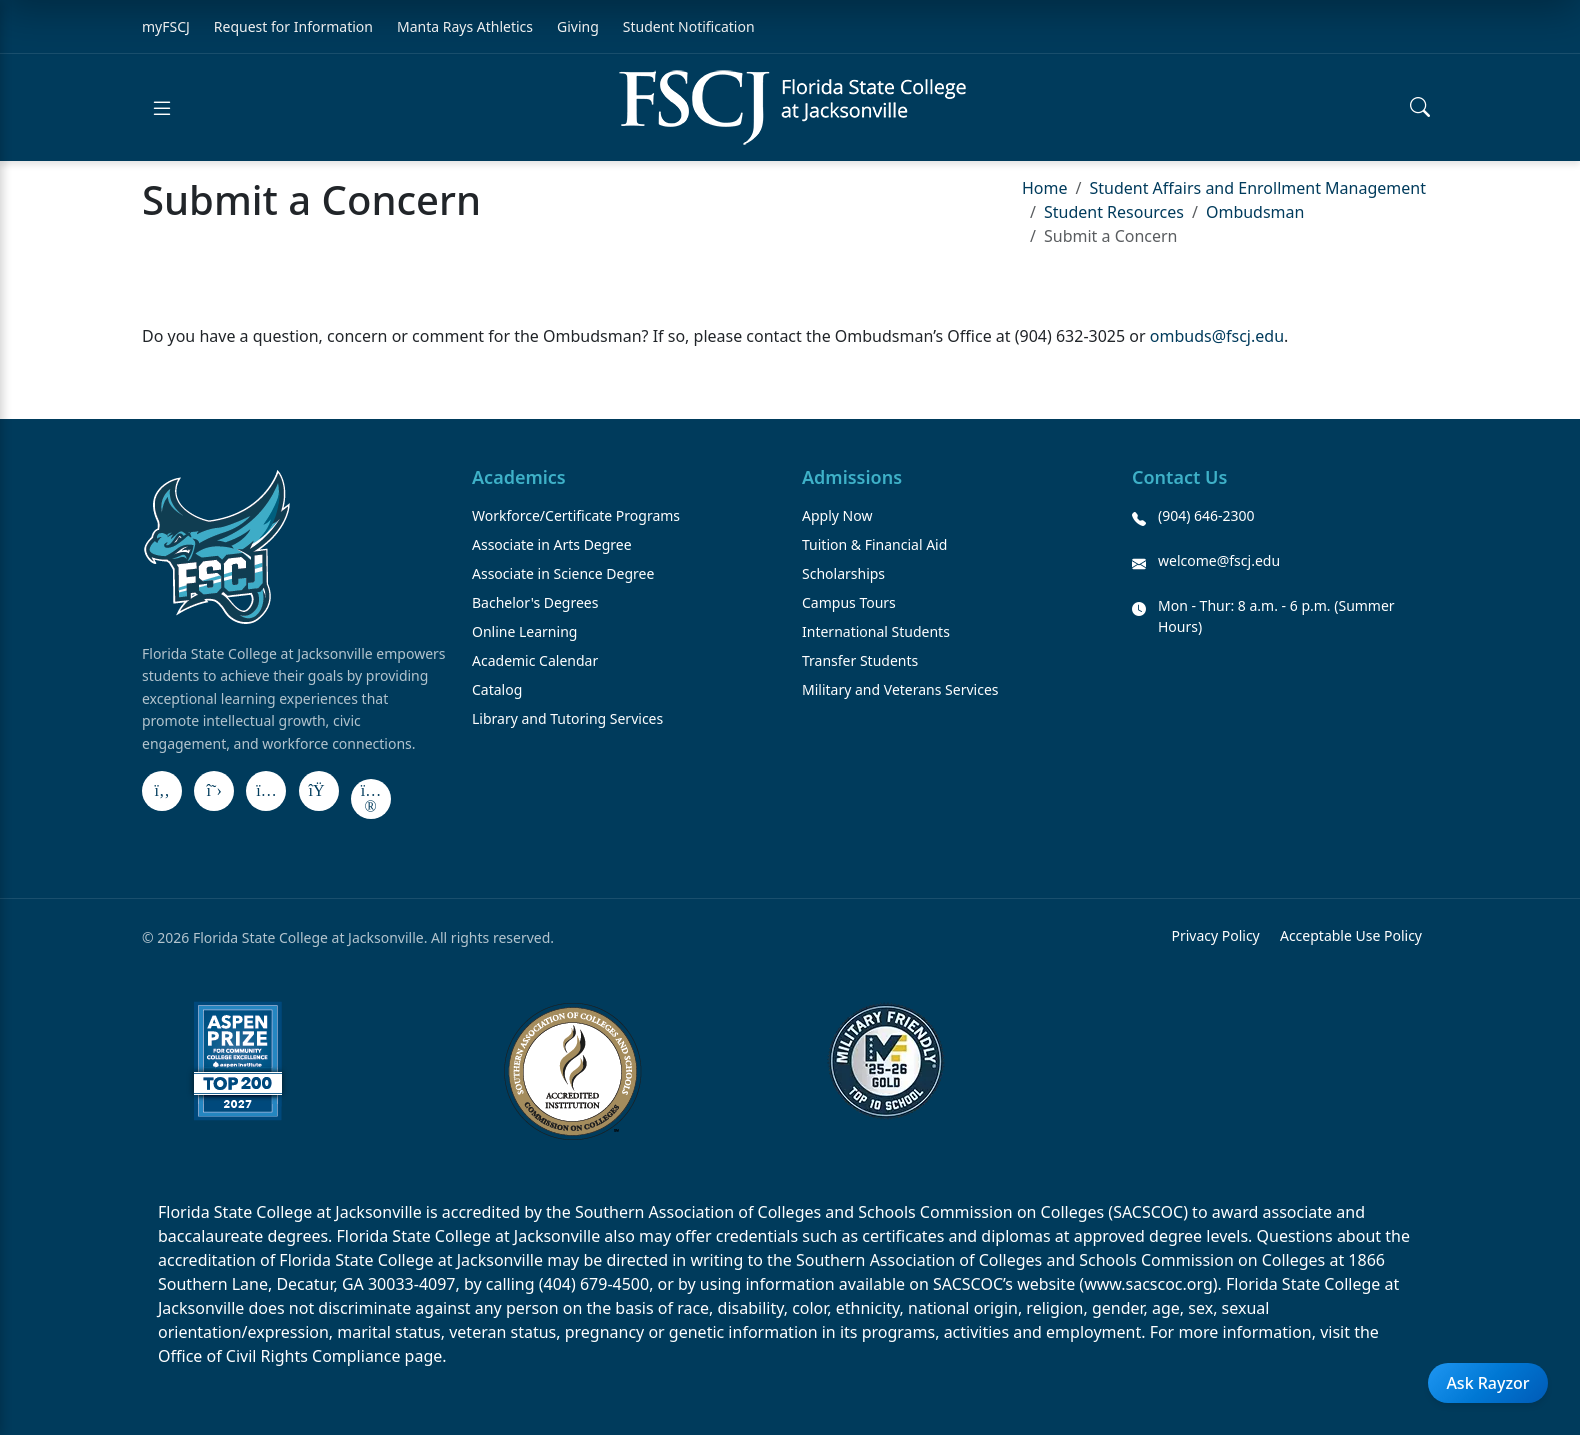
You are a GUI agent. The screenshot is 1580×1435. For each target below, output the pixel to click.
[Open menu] (162, 108)
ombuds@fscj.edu (1217, 336)
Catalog (497, 689)
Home (1045, 188)
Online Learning (524, 631)
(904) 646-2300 (1206, 515)
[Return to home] (792, 107)
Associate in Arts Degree (552, 544)
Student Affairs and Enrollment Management (1257, 188)
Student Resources (1114, 212)
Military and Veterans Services (900, 689)
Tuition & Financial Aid (874, 544)
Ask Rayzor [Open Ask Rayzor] (1487, 1383)
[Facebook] (162, 791)
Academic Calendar (535, 660)
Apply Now (837, 515)
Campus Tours (849, 602)
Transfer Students (860, 660)
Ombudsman (1255, 212)
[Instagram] (266, 791)
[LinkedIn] (319, 791)
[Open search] (1420, 108)
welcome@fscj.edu (1219, 560)
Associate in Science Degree (563, 573)
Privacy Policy (1215, 935)
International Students (876, 631)
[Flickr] (371, 799)
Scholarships (843, 573)
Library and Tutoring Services (567, 718)
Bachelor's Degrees (535, 602)
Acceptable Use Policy (1351, 935)
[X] (214, 791)
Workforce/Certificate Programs (576, 515)
